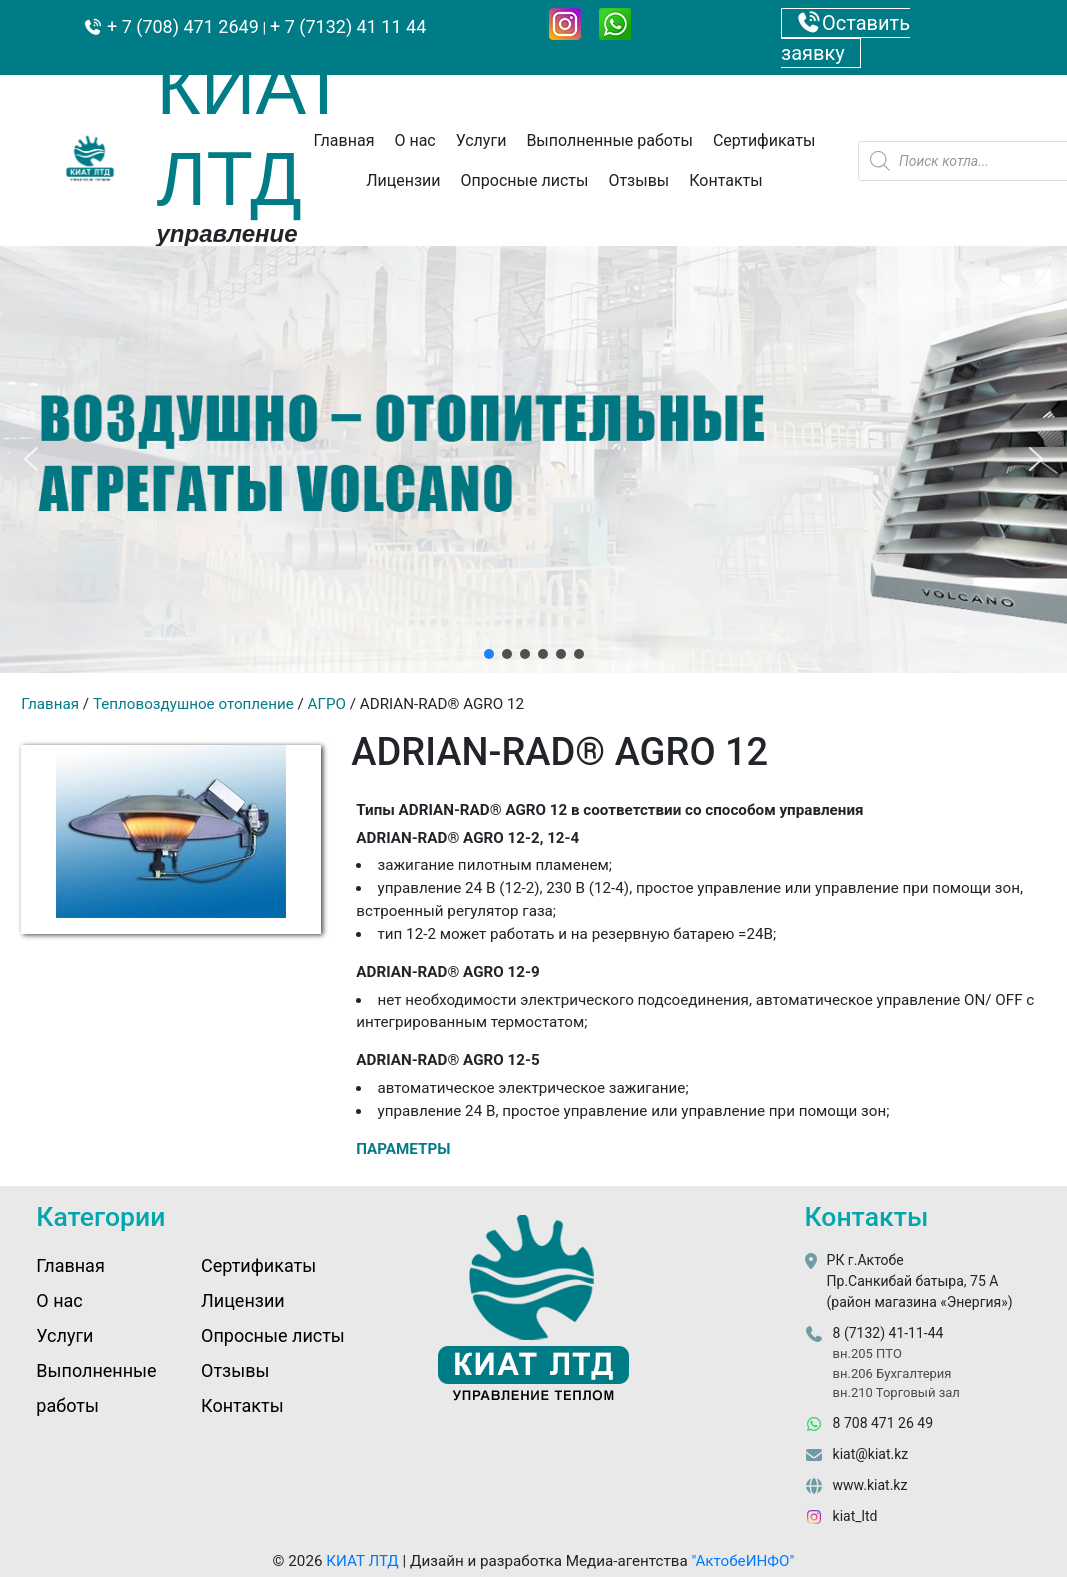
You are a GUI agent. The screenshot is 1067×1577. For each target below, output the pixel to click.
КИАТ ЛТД (362, 1561)
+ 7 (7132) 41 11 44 (348, 26)
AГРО (327, 704)
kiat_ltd (855, 1516)
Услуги (481, 140)
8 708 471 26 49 (883, 1423)
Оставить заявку (845, 38)
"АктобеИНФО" (742, 1561)
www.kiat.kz (870, 1485)
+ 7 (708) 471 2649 (181, 26)
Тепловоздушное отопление (193, 704)
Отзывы (638, 180)
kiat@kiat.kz (871, 1454)
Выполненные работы (609, 140)
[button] (31, 459)
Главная (344, 140)
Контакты (725, 180)
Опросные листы (525, 180)
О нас (414, 140)
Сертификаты (764, 140)
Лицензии (403, 180)
